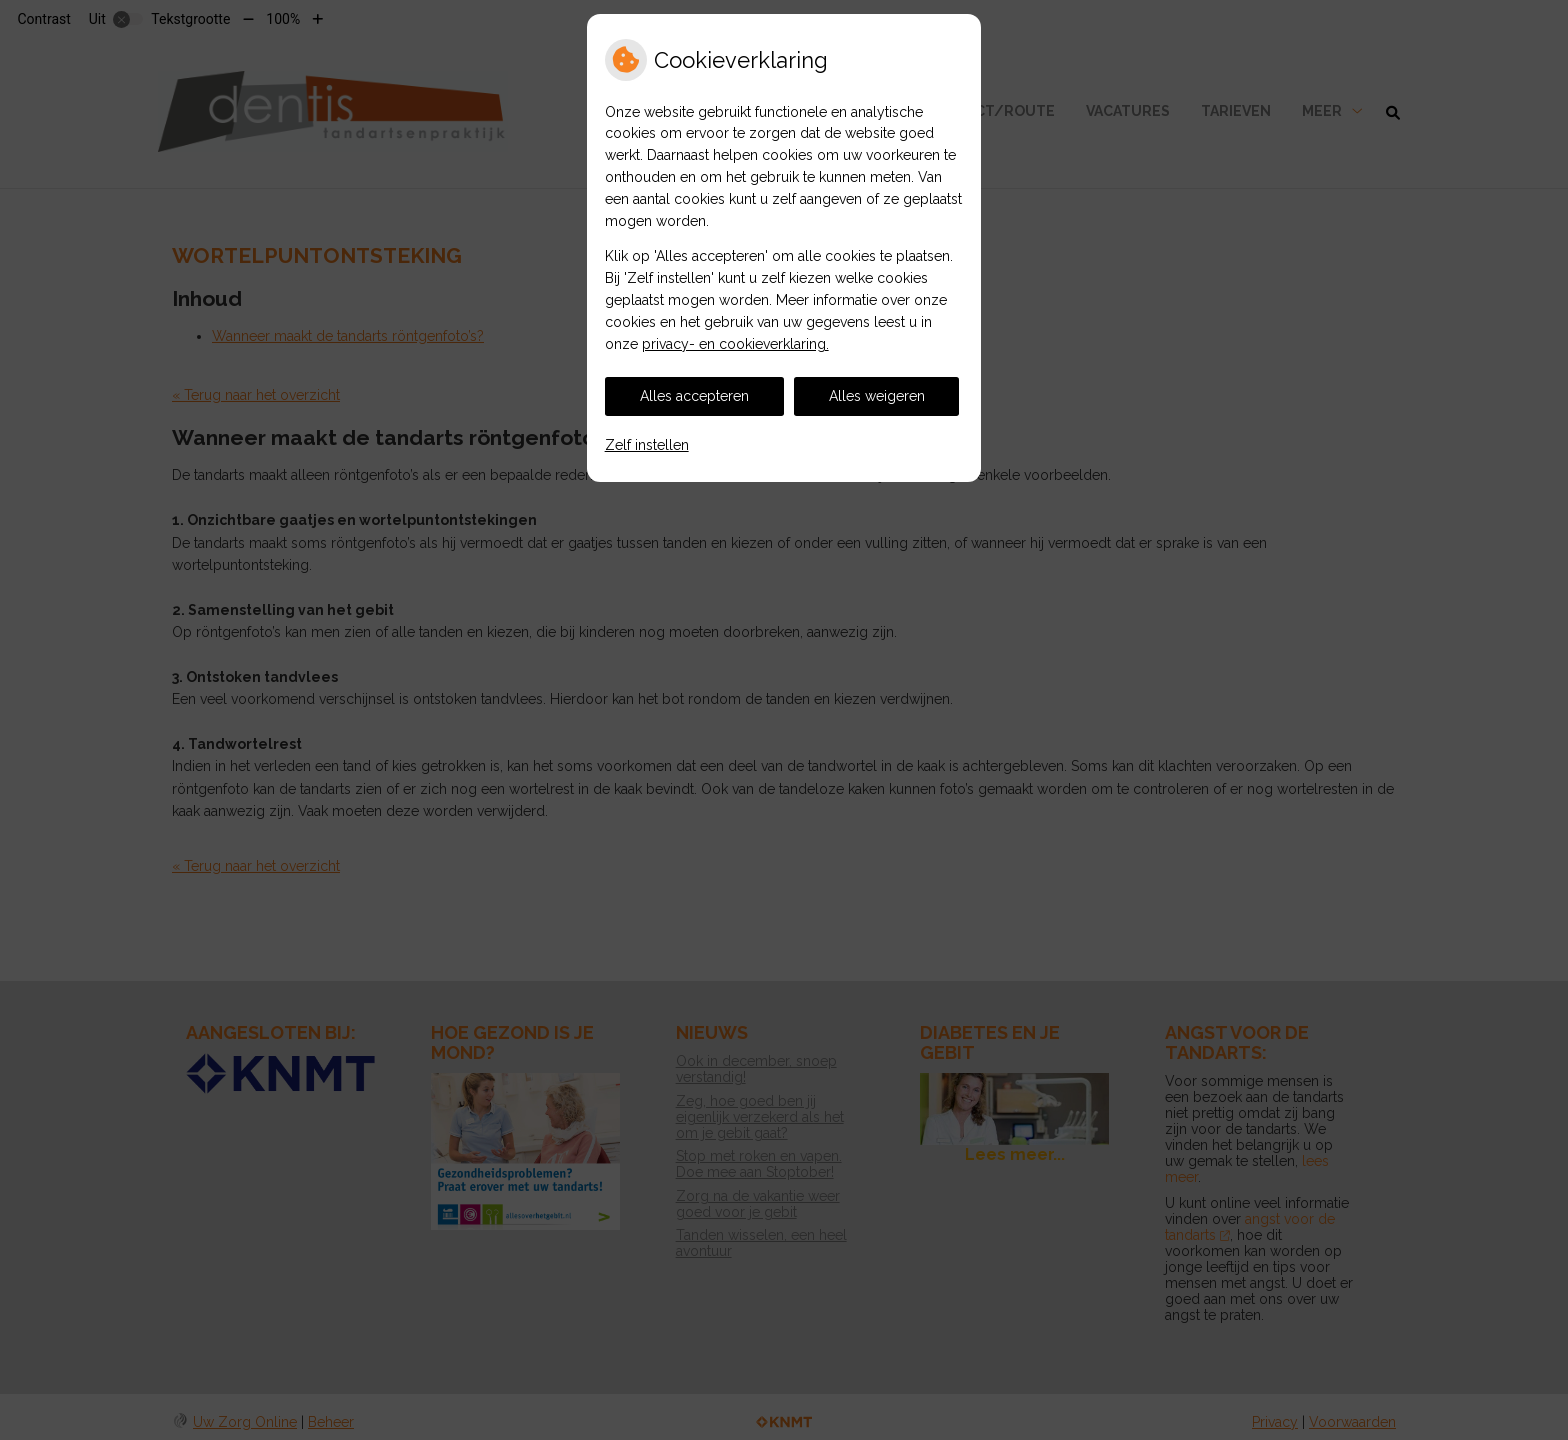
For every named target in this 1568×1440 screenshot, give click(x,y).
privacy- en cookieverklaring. (735, 344)
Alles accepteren (694, 396)
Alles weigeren (877, 396)
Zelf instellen (647, 445)
